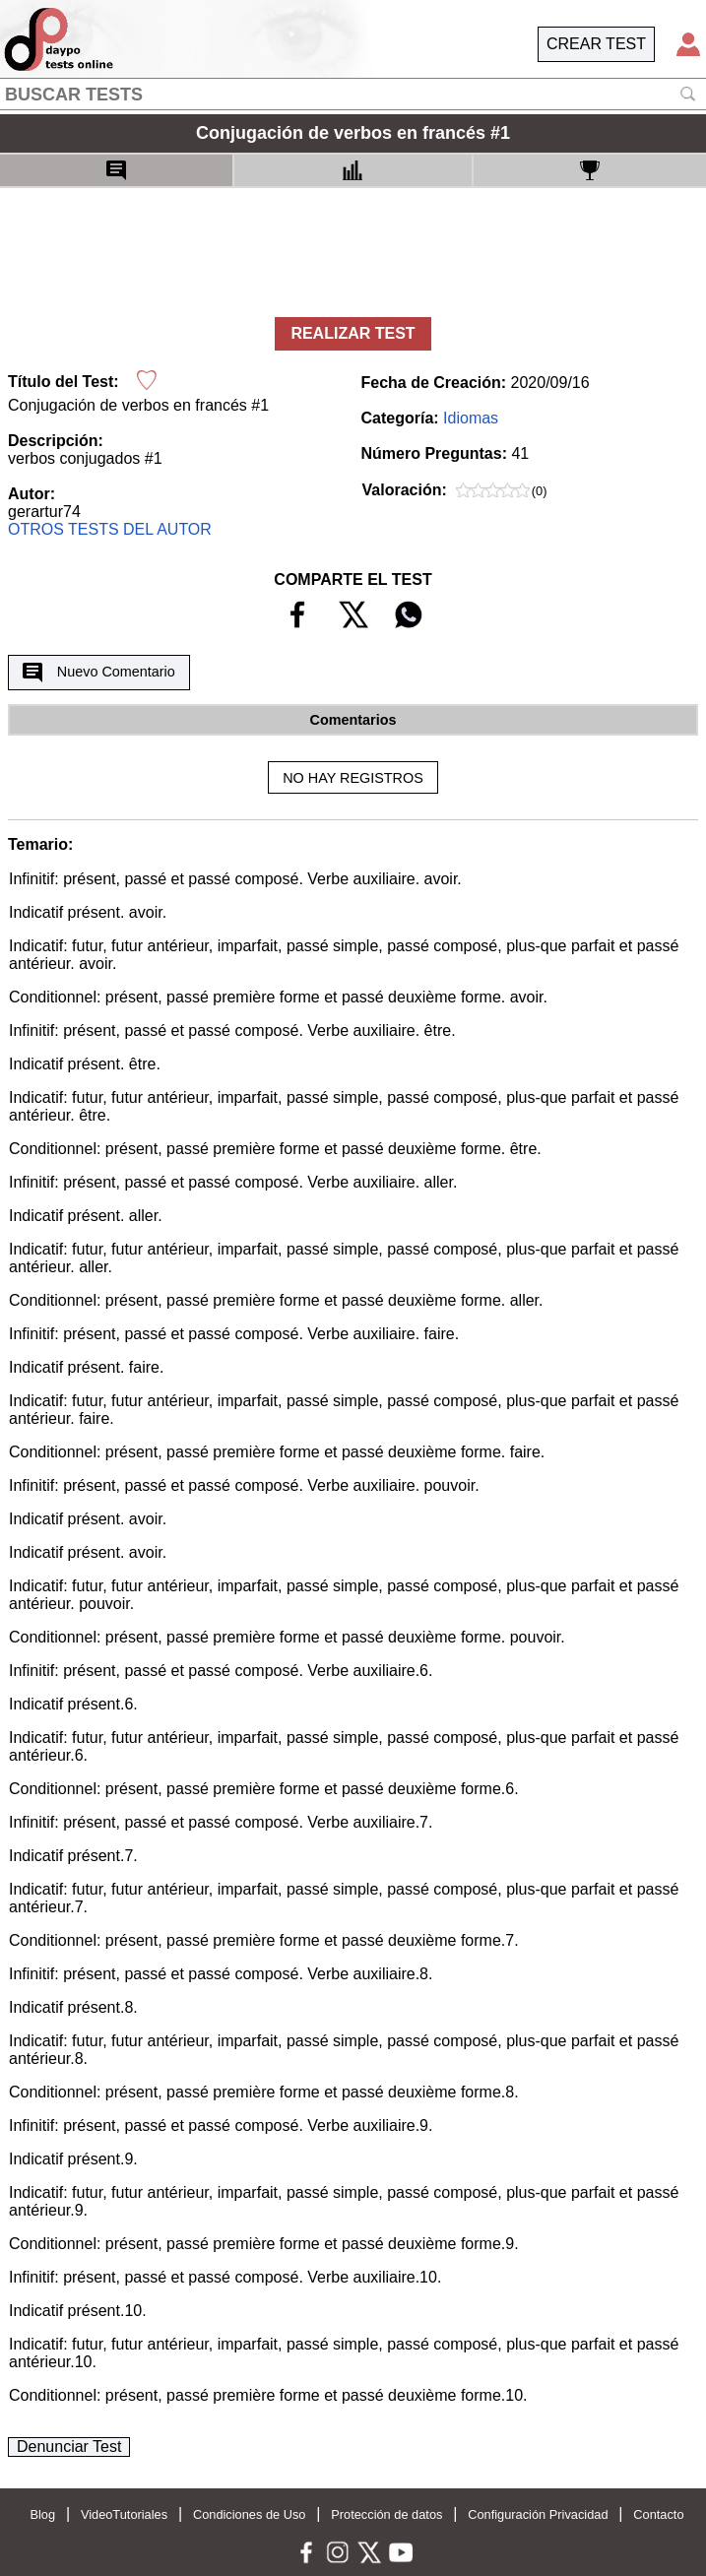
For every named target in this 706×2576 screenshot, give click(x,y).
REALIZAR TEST (352, 333)
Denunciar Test (69, 2446)
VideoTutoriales (124, 2514)
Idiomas (470, 418)
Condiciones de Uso (249, 2514)
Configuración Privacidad (538, 2514)
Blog (42, 2514)
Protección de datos (386, 2514)
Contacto (658, 2514)
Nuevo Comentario (98, 672)
